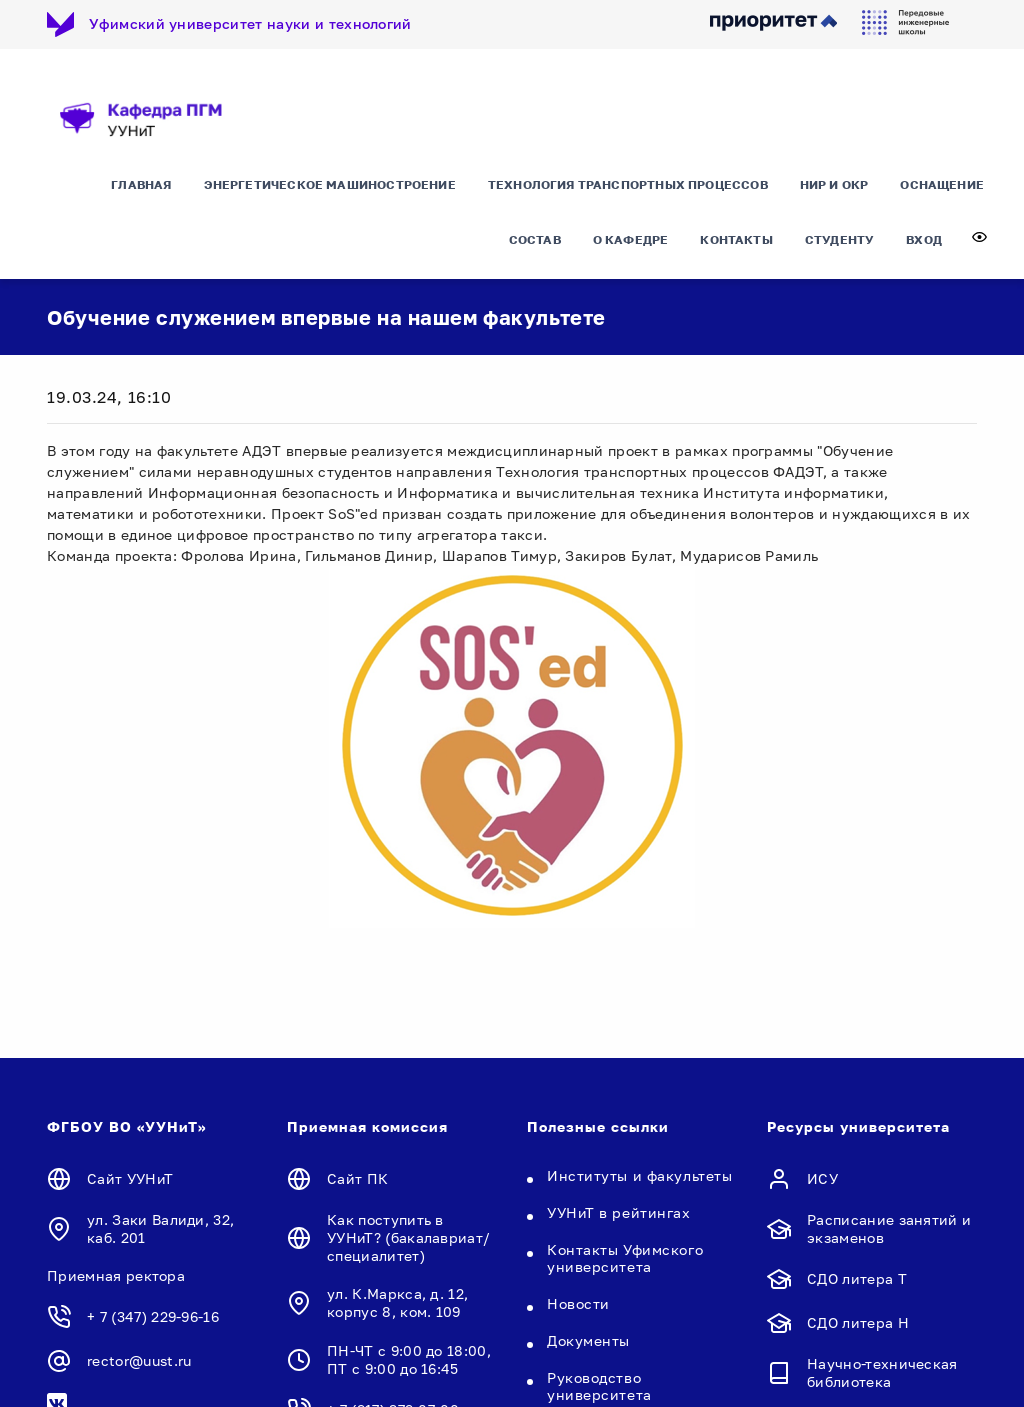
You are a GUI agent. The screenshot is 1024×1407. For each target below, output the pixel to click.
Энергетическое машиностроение (330, 184)
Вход (924, 239)
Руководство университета (599, 1386)
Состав (535, 239)
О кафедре (631, 239)
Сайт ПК (357, 1178)
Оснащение (942, 184)
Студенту (839, 239)
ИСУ (822, 1178)
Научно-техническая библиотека (882, 1372)
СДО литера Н (858, 1322)
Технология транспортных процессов (628, 184)
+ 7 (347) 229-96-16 (153, 1316)
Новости (578, 1303)
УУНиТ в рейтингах (619, 1212)
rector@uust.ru (139, 1360)
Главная (141, 184)
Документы (588, 1340)
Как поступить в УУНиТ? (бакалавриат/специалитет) (408, 1237)
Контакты (736, 239)
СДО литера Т (857, 1278)
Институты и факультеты (639, 1175)
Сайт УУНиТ (130, 1178)
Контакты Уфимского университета (625, 1258)
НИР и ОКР (834, 184)
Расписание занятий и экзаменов (889, 1228)
